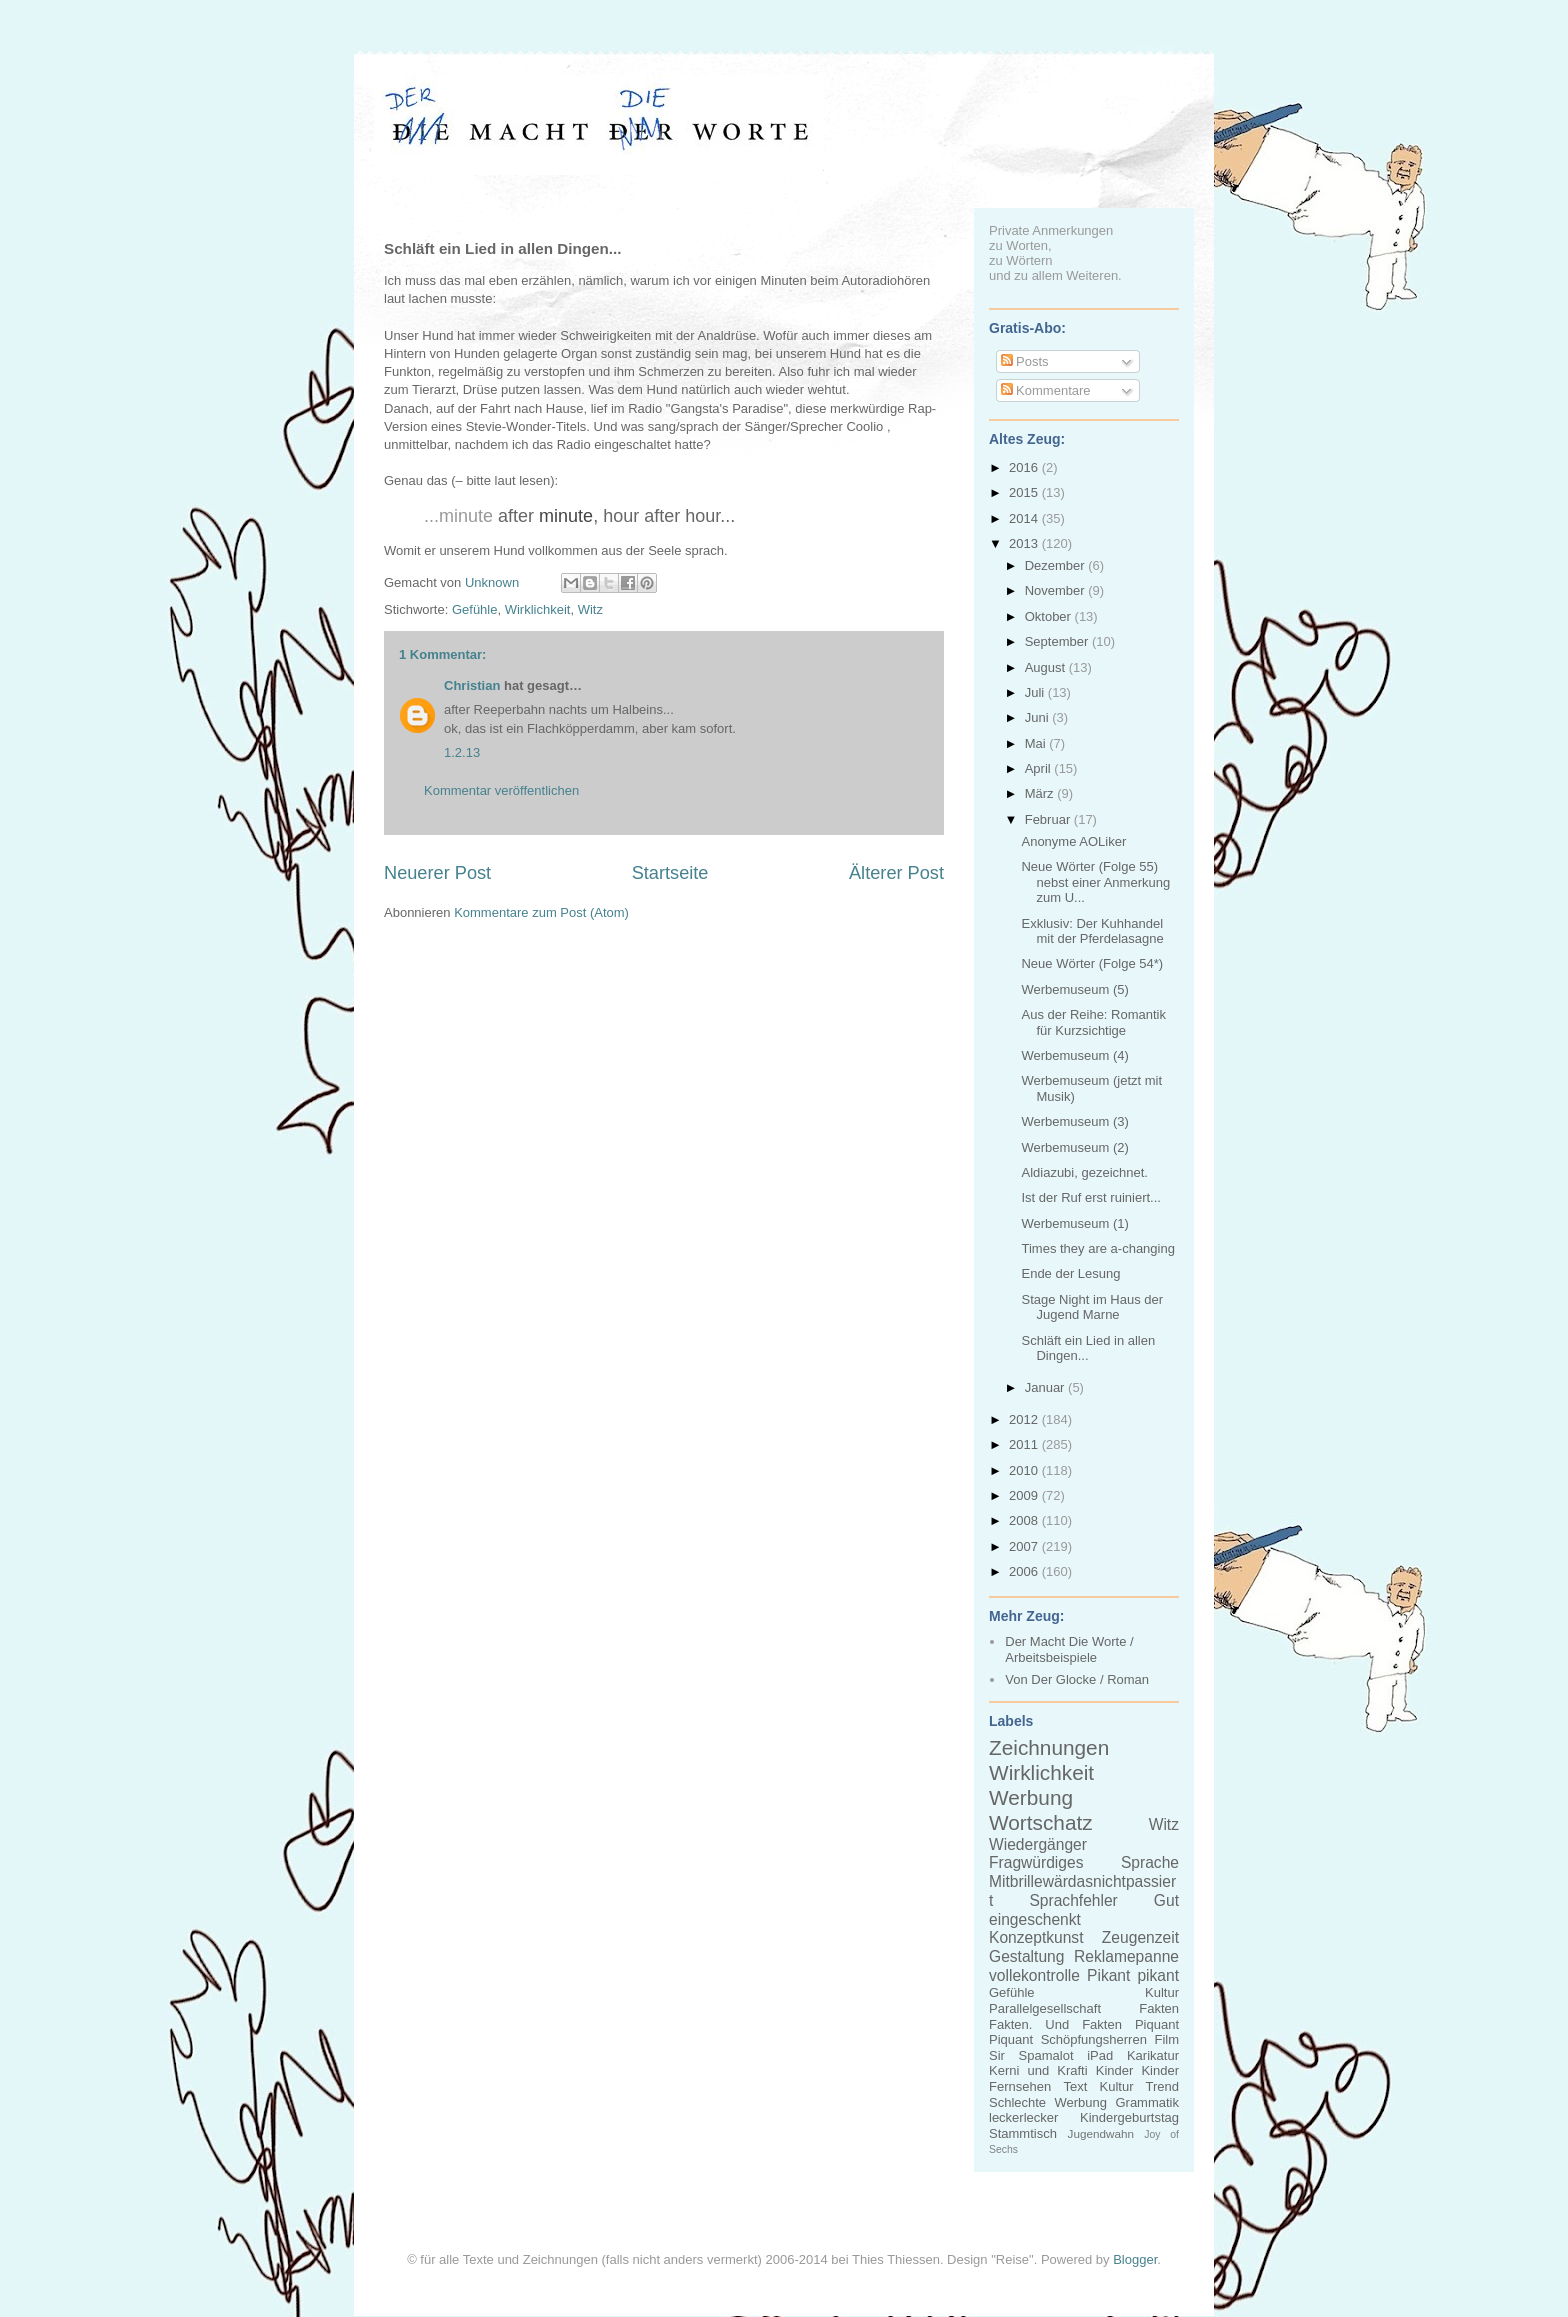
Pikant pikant (1133, 1975)
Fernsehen (1020, 2086)
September (1058, 641)
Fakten (1159, 2008)
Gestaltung (1026, 1956)
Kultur (1162, 1992)
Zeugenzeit (1140, 1937)
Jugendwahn (1101, 2133)
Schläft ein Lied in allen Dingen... (1088, 1348)
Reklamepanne (1126, 1956)
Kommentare (1046, 390)
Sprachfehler (1073, 1900)
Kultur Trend (1139, 2086)
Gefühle (475, 609)
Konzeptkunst (1036, 1937)
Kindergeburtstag (1129, 2117)
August (1047, 667)
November (1057, 590)
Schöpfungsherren (1094, 2039)
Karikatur (1153, 2055)
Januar (1046, 1387)
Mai (1037, 743)
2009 (1025, 1495)
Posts (1025, 361)
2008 (1025, 1520)
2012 (1025, 1419)
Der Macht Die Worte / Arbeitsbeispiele (1069, 1649)
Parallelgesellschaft (1045, 2008)
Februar (1049, 819)
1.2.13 (462, 752)
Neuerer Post (437, 873)
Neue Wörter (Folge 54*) (1092, 963)
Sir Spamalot (1031, 2055)
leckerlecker (1023, 2117)
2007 (1025, 1546)
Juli (1036, 692)
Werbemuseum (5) (1074, 989)
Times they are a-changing (1097, 1248)
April (1040, 768)
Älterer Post (896, 873)
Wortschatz (1041, 1822)
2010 (1025, 1470)
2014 (1025, 518)
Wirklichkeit (538, 609)
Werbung (1031, 1797)
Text (1075, 2086)
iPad (1100, 2055)
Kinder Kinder (1137, 2070)
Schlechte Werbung (1048, 2102)
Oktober (1050, 616)
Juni (1038, 717)
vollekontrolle (1034, 1975)
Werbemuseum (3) (1074, 1121)
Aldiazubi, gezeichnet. (1084, 1172)
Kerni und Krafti (1038, 2070)
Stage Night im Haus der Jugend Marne (1092, 1307)
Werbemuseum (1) (1074, 1223)
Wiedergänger (1038, 1844)
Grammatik (1147, 2102)
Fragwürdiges (1036, 1862)
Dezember (1057, 565)
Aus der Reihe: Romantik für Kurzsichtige (1093, 1022)
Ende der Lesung (1070, 1273)
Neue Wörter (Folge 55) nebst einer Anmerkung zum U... (1095, 882)
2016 (1025, 467)
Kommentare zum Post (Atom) (541, 912)
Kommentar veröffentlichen (501, 790)
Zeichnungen (1049, 1747)
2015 (1025, 492)
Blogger (1135, 2259)
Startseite (670, 873)
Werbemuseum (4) (1074, 1055)
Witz (590, 609)
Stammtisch (1023, 2133)
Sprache (1150, 1862)
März (1041, 793)
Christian (472, 685)
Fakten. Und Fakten (1055, 2024)
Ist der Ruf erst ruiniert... (1090, 1197)
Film (1166, 2039)
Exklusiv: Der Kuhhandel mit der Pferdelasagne (1092, 931)
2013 (1025, 543)
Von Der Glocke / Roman (1077, 1679)
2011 (1025, 1444)
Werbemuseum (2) (1074, 1147)
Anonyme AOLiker (1073, 841)
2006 (1025, 1571)
